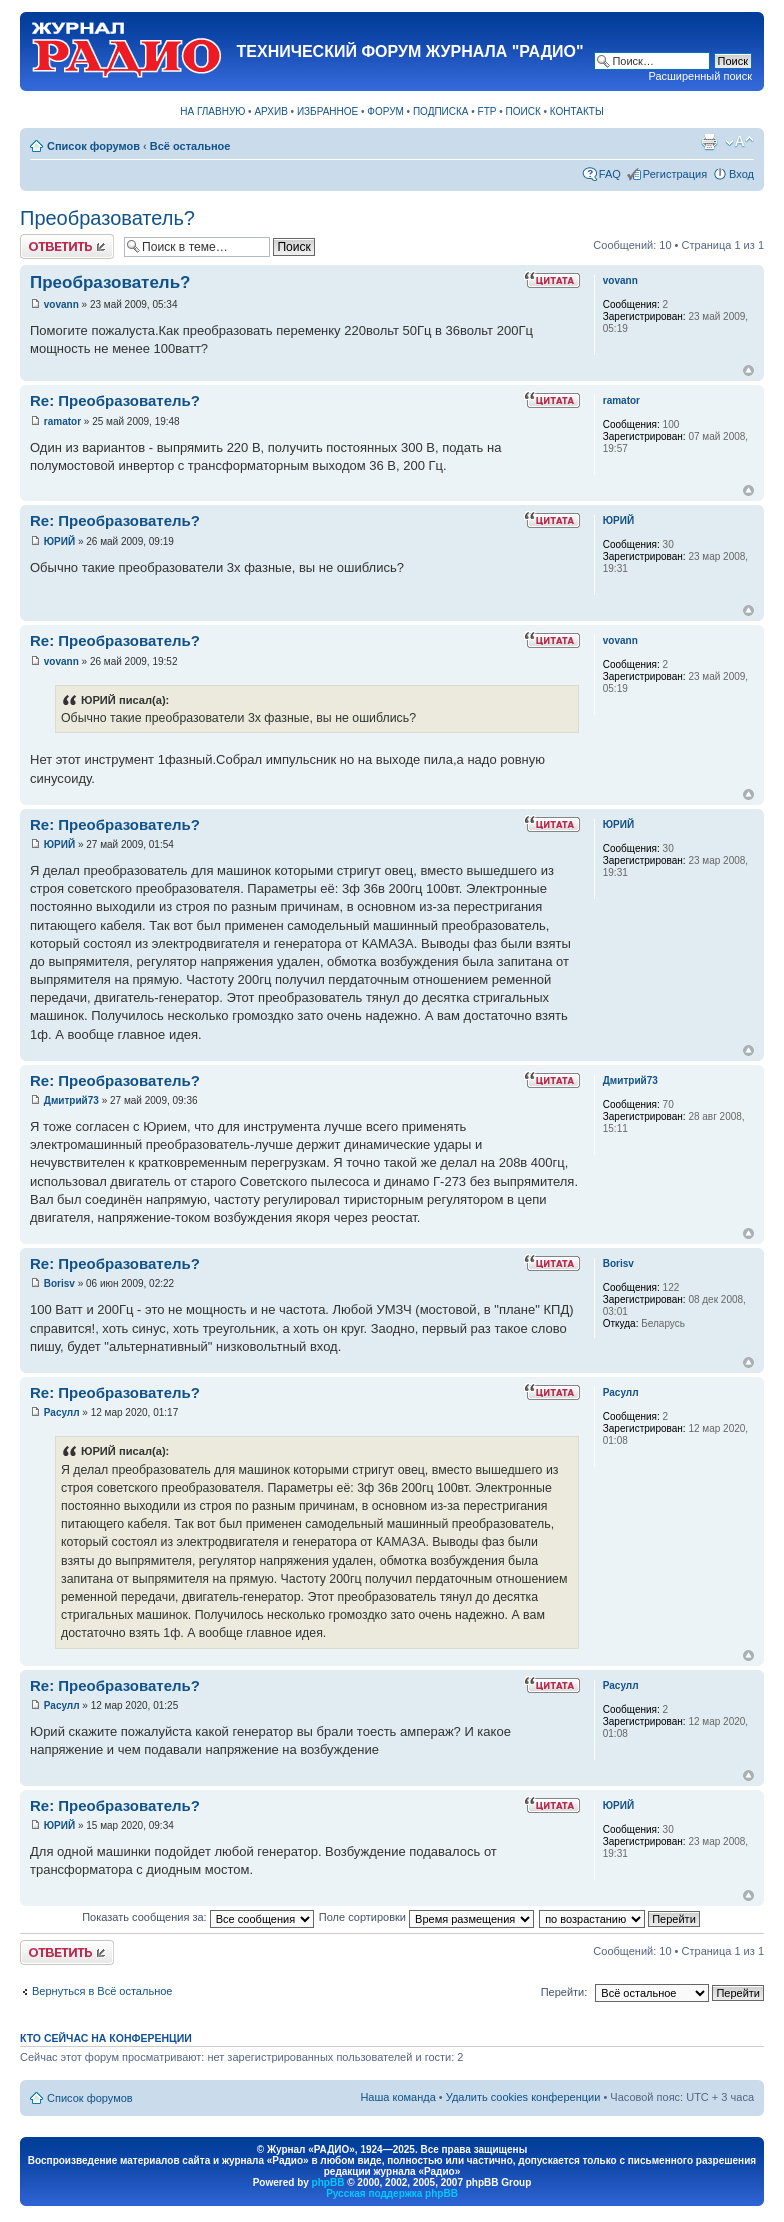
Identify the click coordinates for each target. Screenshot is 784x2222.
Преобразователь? (107, 218)
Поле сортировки (426, 1917)
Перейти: (564, 1992)
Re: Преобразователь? (115, 400)
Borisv (59, 1283)
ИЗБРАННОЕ (327, 111)
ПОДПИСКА (441, 111)
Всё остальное (190, 146)
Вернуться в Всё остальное (102, 1991)
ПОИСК (523, 111)
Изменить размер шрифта (739, 142)
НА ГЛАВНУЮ (212, 111)
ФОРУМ (385, 111)
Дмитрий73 (71, 1100)
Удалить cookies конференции (523, 2097)
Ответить (67, 246)
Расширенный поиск (700, 76)
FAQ (610, 174)
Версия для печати (709, 142)
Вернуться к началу (748, 370)
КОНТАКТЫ (577, 111)
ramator (62, 421)
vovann (61, 304)
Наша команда (397, 2097)
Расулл (62, 1412)
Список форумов (93, 146)
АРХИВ (270, 111)
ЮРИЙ (59, 541)
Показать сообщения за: (198, 1917)
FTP (487, 111)
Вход (741, 174)
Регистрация (675, 174)
